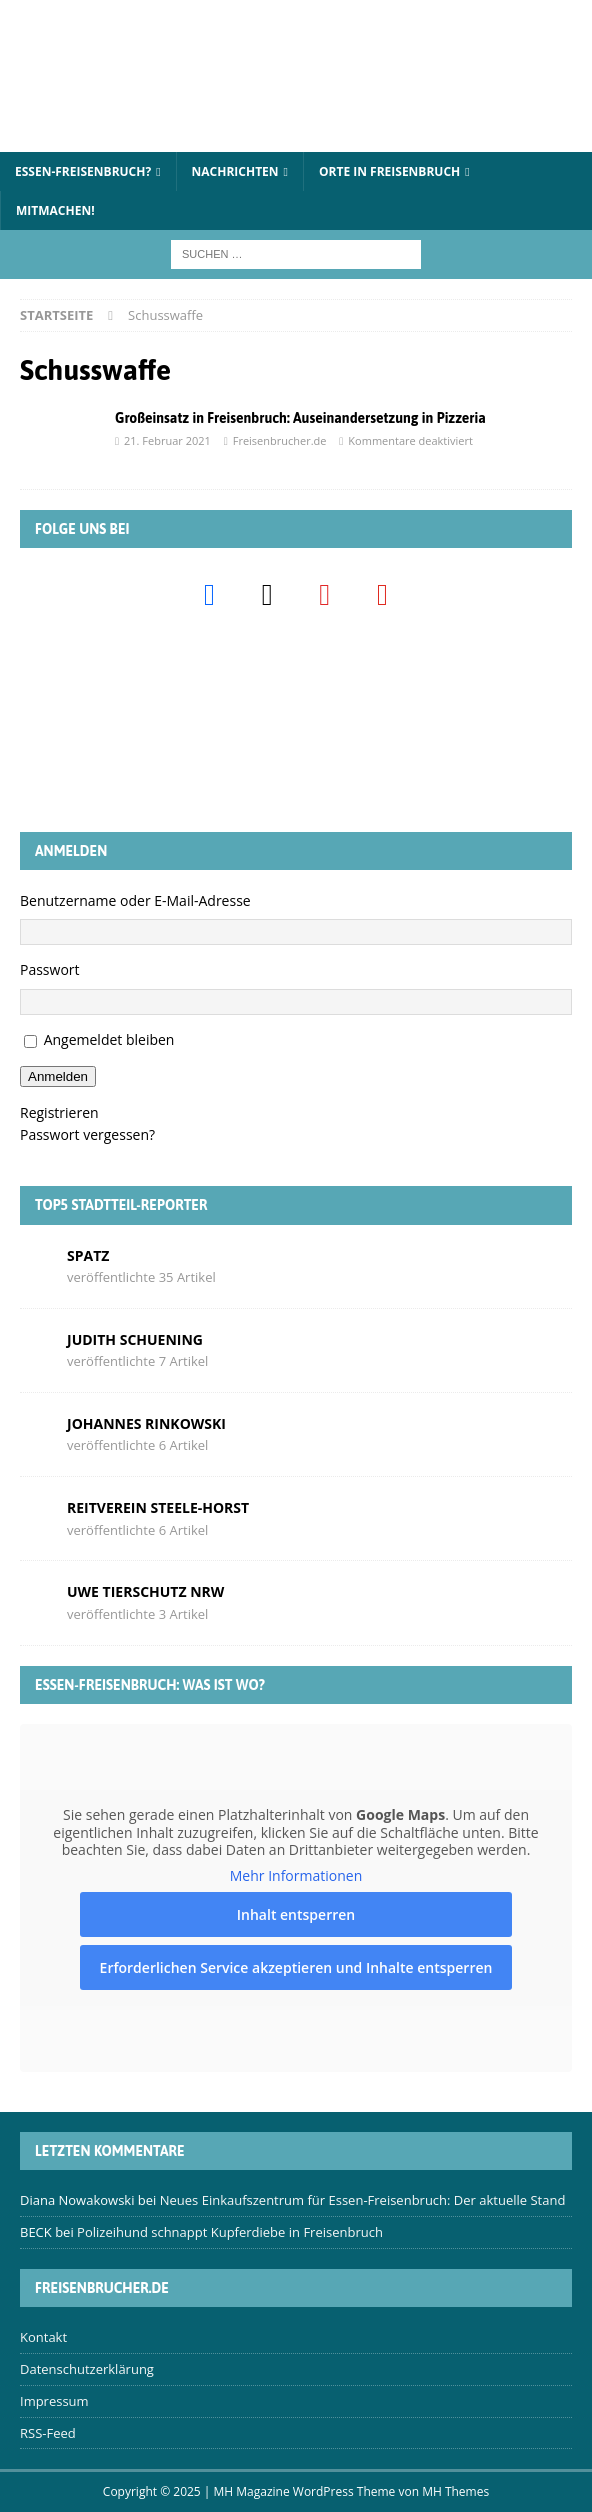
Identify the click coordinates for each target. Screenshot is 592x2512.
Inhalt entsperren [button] (296, 1914)
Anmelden (58, 1076)
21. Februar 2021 (167, 440)
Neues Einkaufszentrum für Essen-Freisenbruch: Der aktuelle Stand (363, 2200)
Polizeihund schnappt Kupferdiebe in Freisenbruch (230, 2232)
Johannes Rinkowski (146, 1423)
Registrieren (59, 1112)
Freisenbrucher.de (280, 440)
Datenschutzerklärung (87, 2369)
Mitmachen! (55, 210)
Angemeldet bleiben (109, 1039)
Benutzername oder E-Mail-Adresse (135, 900)
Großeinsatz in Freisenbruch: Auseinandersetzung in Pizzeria (300, 418)
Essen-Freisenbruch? (83, 171)
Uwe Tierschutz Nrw (145, 1591)
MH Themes (455, 2491)
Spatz (88, 1255)
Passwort (50, 969)
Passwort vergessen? (87, 1134)
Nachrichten (235, 171)
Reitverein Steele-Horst (158, 1507)
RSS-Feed (48, 2433)
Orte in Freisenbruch (389, 171)
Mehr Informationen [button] (296, 1875)
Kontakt (43, 2337)
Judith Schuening (135, 1339)
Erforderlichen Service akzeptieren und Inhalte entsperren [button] (296, 1967)
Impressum (54, 2401)
